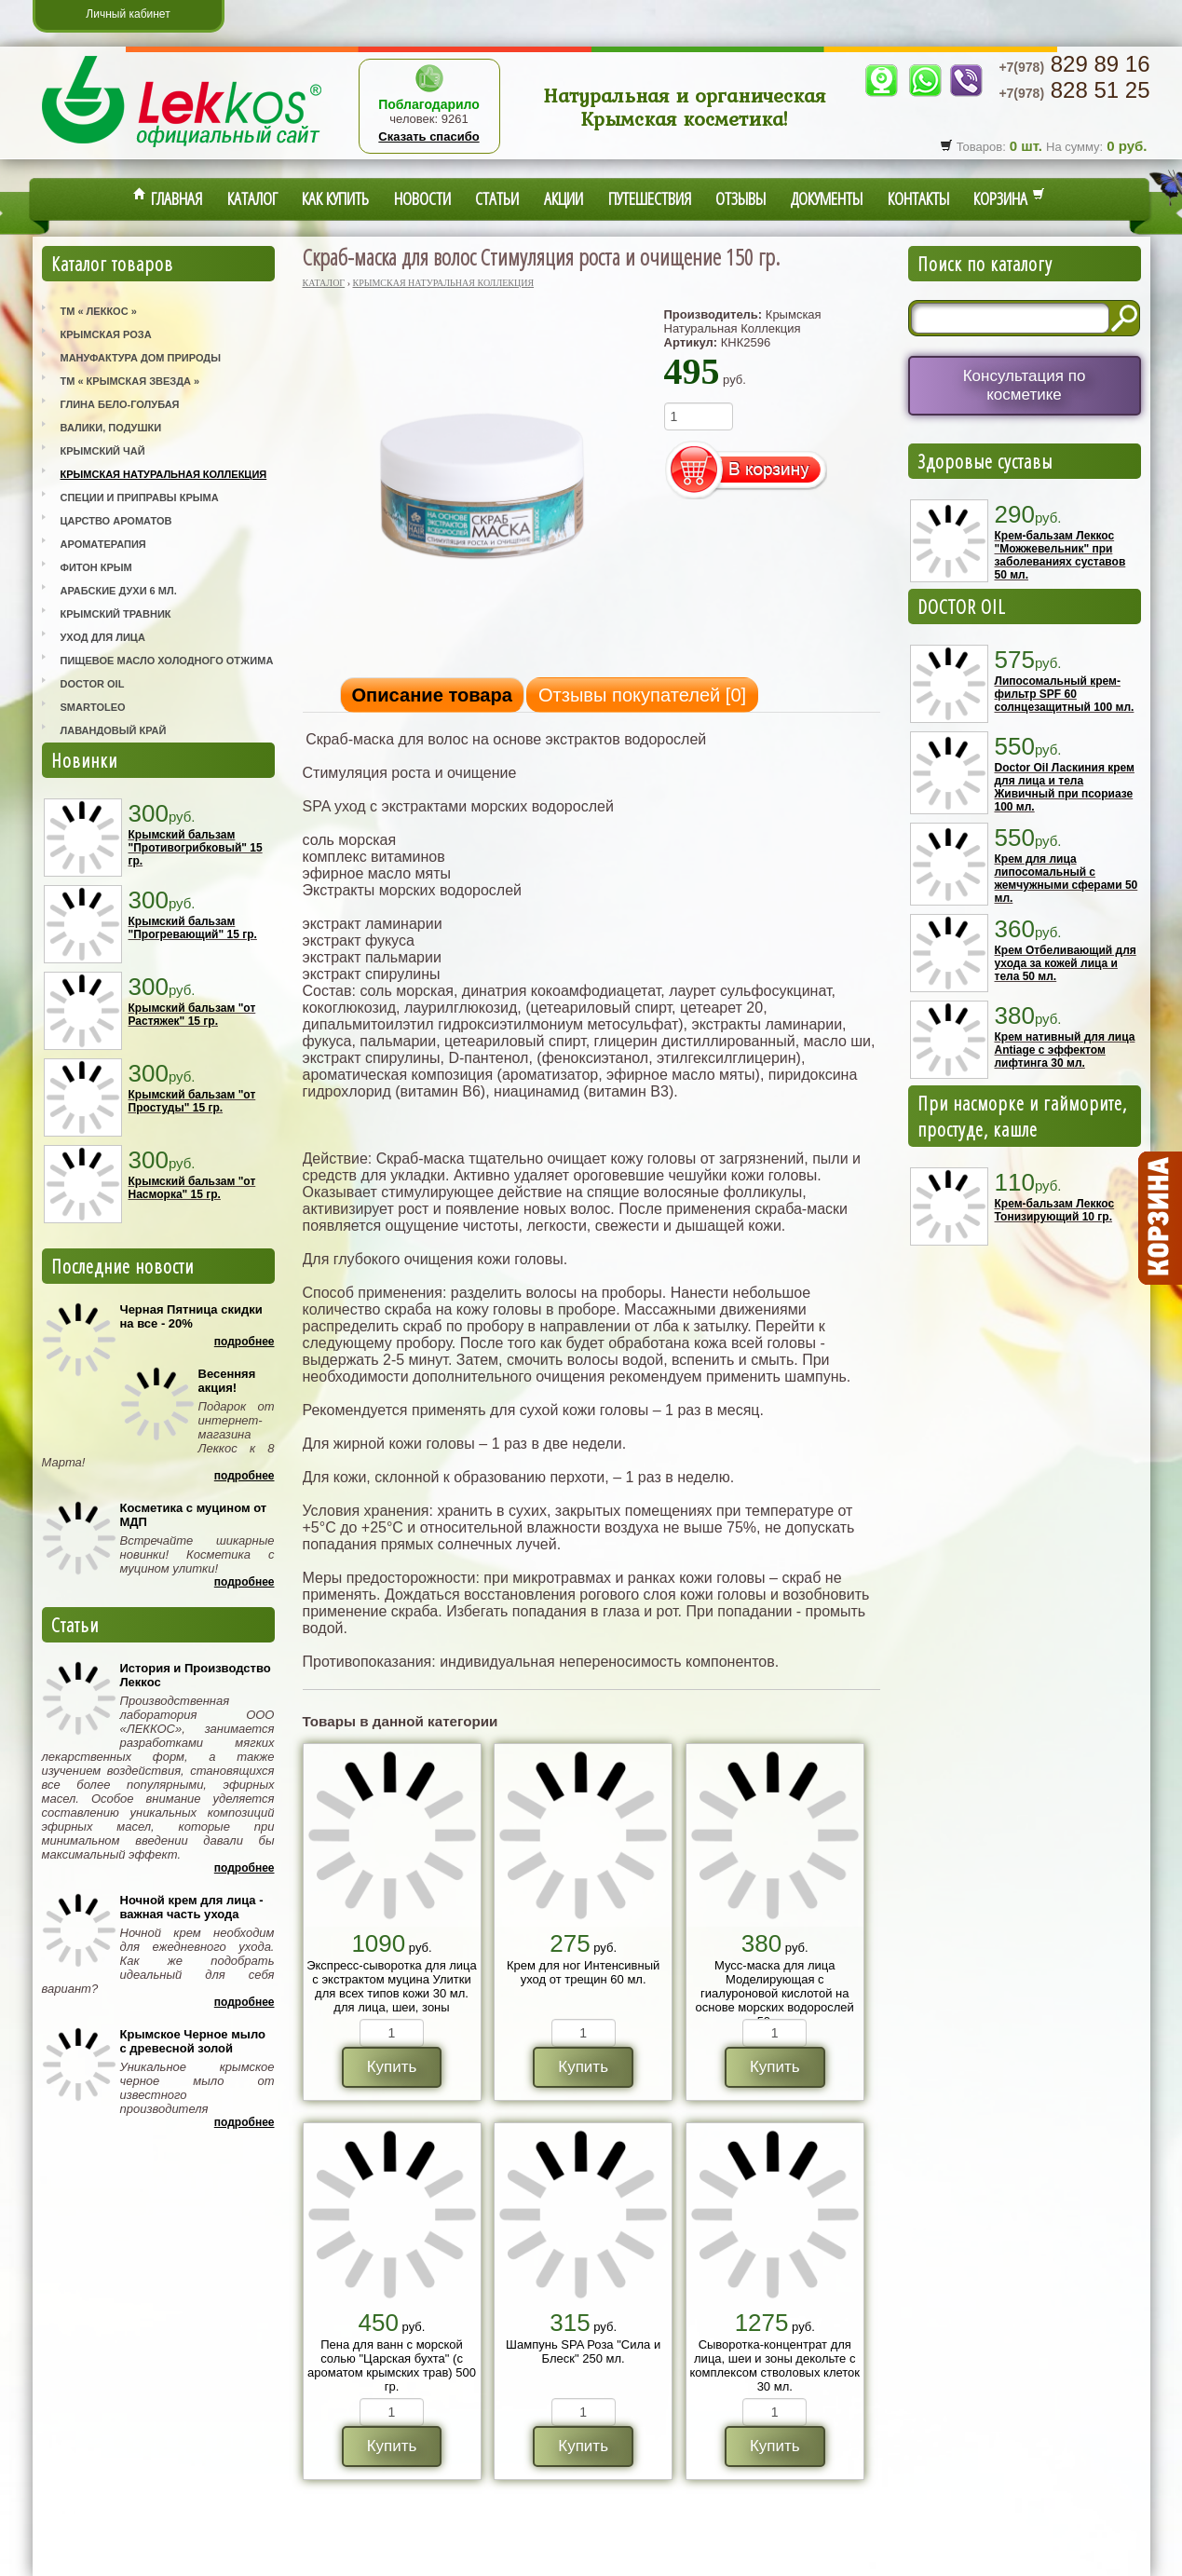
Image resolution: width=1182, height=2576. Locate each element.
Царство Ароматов (116, 520)
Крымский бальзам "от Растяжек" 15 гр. (192, 1015)
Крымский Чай (103, 451)
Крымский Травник (116, 614)
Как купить (335, 198)
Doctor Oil (93, 683)
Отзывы (740, 198)
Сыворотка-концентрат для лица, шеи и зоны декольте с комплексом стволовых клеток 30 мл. (774, 2365)
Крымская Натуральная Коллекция (164, 474)
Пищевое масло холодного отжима (167, 660)
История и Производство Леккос (195, 1675)
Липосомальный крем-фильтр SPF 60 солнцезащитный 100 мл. (1064, 694)
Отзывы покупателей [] (642, 695)
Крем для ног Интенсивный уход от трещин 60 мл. (583, 1972)
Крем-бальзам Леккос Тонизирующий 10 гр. (1055, 1210)
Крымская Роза (106, 334)
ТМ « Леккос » (99, 311)
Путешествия (649, 198)
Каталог (252, 198)
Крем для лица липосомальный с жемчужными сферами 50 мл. (1066, 878)
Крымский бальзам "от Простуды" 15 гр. (192, 1101)
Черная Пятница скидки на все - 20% (191, 1316)
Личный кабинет (128, 13)
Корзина (1009, 198)
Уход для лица (103, 637)
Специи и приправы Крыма (140, 497)
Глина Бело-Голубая (120, 404)
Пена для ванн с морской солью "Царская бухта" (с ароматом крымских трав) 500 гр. (391, 2365)
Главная (167, 198)
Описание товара (432, 695)
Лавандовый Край (114, 730)
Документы (827, 198)
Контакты (918, 198)
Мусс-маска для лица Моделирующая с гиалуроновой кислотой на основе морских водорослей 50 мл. (775, 1993)
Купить (392, 2067)
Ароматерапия (103, 544)
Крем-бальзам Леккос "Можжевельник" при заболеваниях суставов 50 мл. (1060, 555)
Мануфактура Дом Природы (141, 357)
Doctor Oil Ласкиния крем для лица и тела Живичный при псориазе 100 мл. (1064, 787)
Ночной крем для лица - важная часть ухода (192, 1907)
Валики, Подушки (111, 427)
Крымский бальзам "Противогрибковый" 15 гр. (196, 847)
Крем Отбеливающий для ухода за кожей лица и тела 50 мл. (1065, 963)
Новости (422, 198)
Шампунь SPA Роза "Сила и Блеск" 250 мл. (583, 2351)
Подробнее (244, 1341)
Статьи (497, 198)
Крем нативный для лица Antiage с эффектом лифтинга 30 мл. (1065, 1050)
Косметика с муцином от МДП (193, 1515)
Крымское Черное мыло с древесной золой (192, 2041)
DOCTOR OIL (961, 606)
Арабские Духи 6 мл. (119, 590)
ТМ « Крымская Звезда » (130, 381)
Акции (563, 198)
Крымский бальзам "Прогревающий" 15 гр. (193, 928)
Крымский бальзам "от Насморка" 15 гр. (192, 1188)
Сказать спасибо (428, 136)
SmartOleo (93, 707)
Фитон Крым (96, 567)
